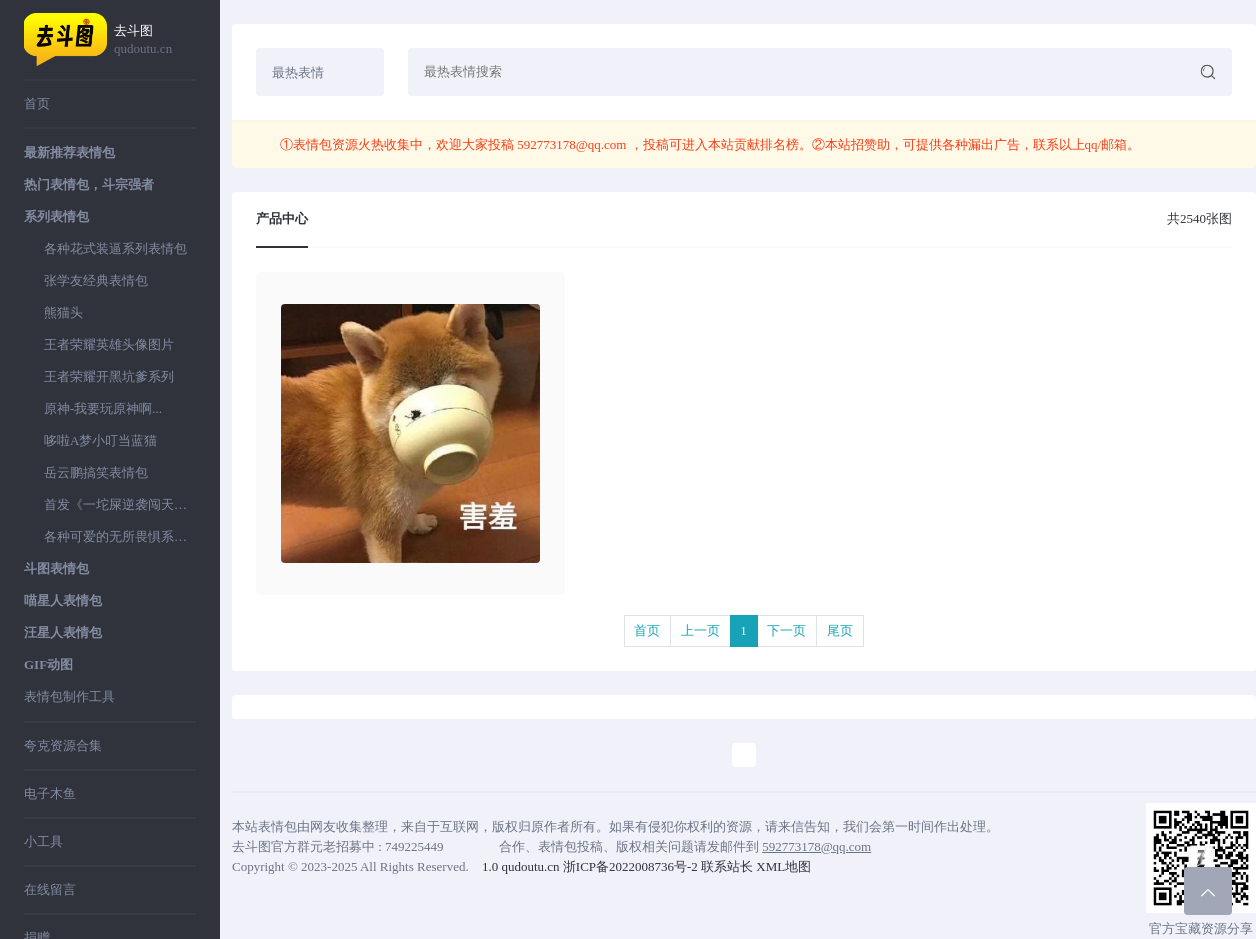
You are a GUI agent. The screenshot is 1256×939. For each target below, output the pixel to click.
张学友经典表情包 (96, 280)
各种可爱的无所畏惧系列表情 (120, 536)
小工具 (43, 841)
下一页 (786, 630)
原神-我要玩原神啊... (103, 408)
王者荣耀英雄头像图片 (109, 344)
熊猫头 (63, 312)
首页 (37, 103)
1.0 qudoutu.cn (521, 866)
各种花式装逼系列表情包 (115, 248)
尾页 (840, 630)
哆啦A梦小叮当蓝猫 (100, 440)
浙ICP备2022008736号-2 (630, 866)
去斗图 (155, 40)
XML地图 (783, 866)
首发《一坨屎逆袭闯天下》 (120, 504)
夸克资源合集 (63, 745)
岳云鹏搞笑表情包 (96, 472)
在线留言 (50, 889)
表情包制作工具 (69, 696)
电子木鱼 (50, 793)
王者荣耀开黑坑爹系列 (109, 376)
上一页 (700, 630)
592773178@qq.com (572, 144)
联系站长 (727, 866)
